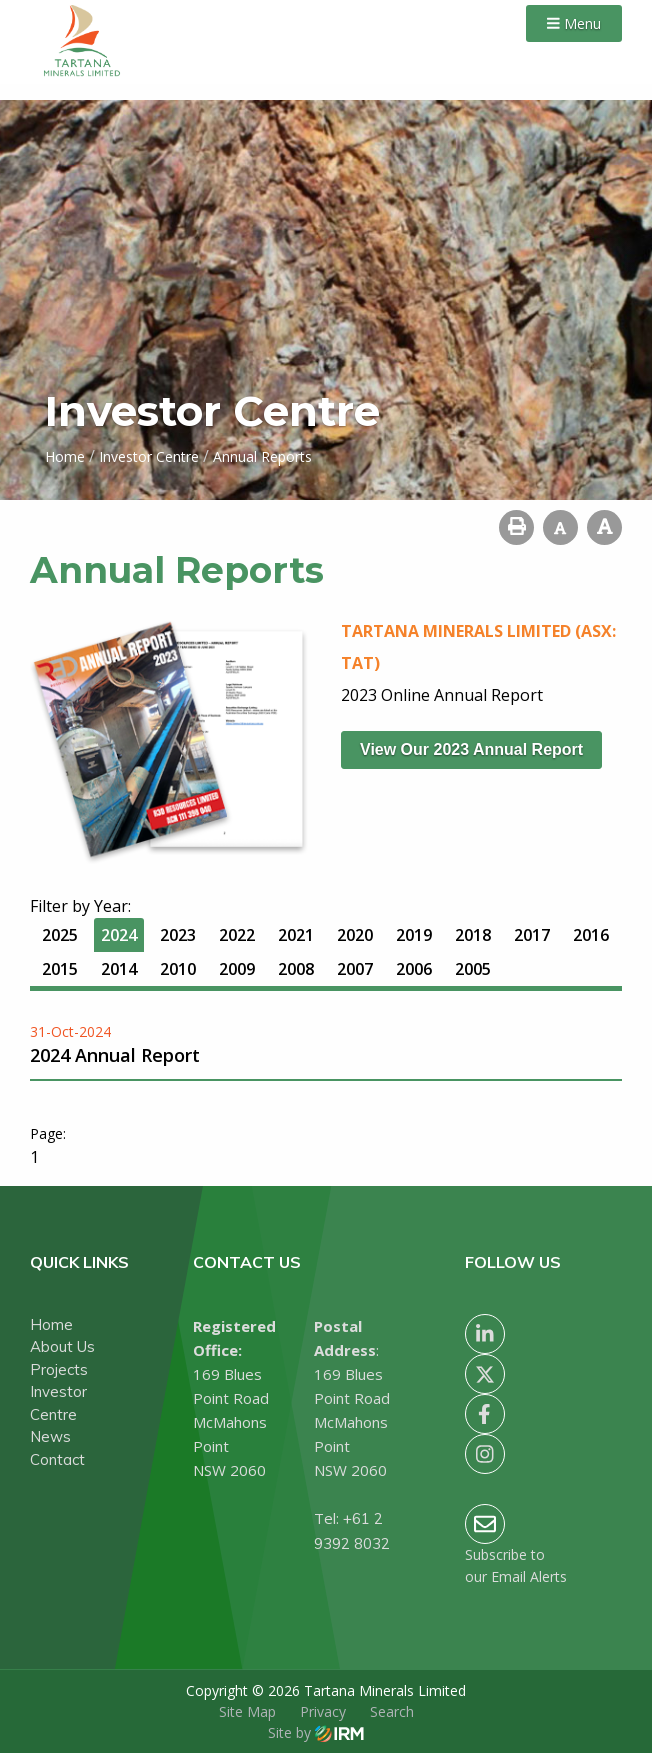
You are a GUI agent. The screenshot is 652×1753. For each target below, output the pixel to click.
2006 (414, 969)
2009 (237, 969)
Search (392, 1711)
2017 (532, 935)
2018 (473, 935)
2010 (178, 969)
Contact (57, 1459)
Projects (59, 1369)
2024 (119, 935)
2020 (355, 935)
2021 (296, 935)
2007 (355, 969)
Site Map (247, 1711)
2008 (296, 969)
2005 (473, 969)
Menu (574, 23)
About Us (62, 1346)
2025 (60, 935)
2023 (178, 935)
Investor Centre (58, 1403)
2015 (60, 969)
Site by (316, 1732)
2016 (591, 935)
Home (51, 1324)
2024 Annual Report (115, 1055)
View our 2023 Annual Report (471, 749)
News (50, 1436)
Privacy (323, 1711)
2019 (414, 935)
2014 (119, 969)
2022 (237, 935)
